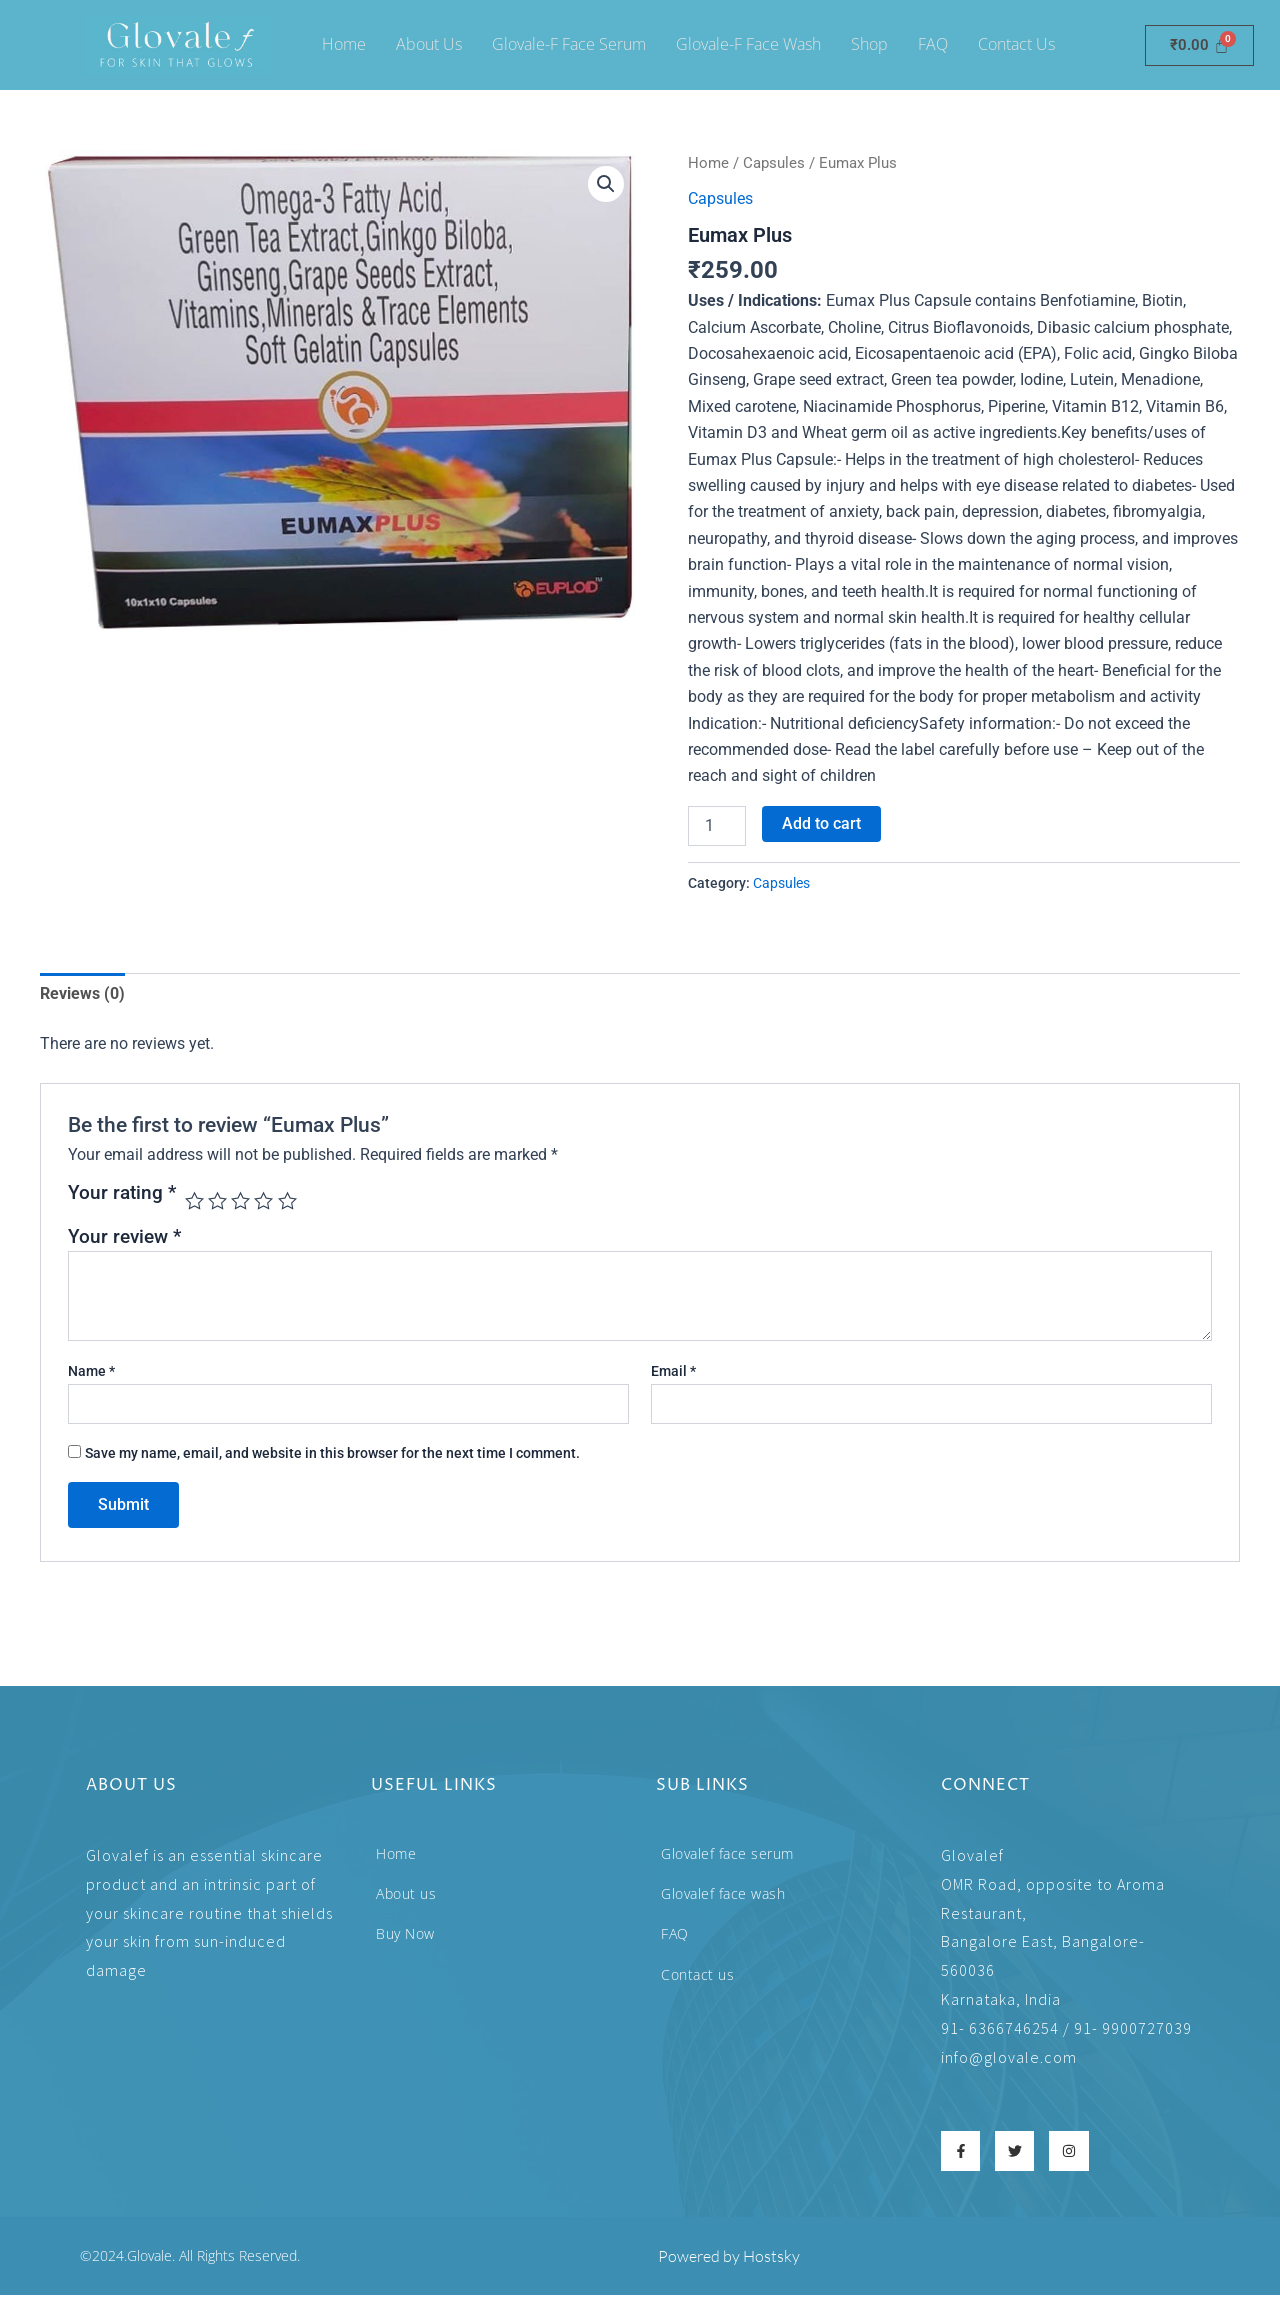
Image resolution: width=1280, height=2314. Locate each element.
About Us (429, 45)
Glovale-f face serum (569, 45)
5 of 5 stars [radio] (287, 1200)
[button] (606, 184)
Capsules (774, 163)
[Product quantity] (717, 826)
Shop (869, 45)
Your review (124, 1235)
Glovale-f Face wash (748, 45)
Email (673, 1370)
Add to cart (821, 823)
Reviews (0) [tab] (82, 992)
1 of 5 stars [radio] (194, 1200)
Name (91, 1370)
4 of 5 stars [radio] (264, 1200)
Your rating (122, 1193)
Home (344, 45)
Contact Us (1016, 45)
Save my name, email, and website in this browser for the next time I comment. (332, 1452)
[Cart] (1199, 45)
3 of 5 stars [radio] (241, 1200)
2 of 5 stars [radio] (218, 1200)
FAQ (933, 45)
